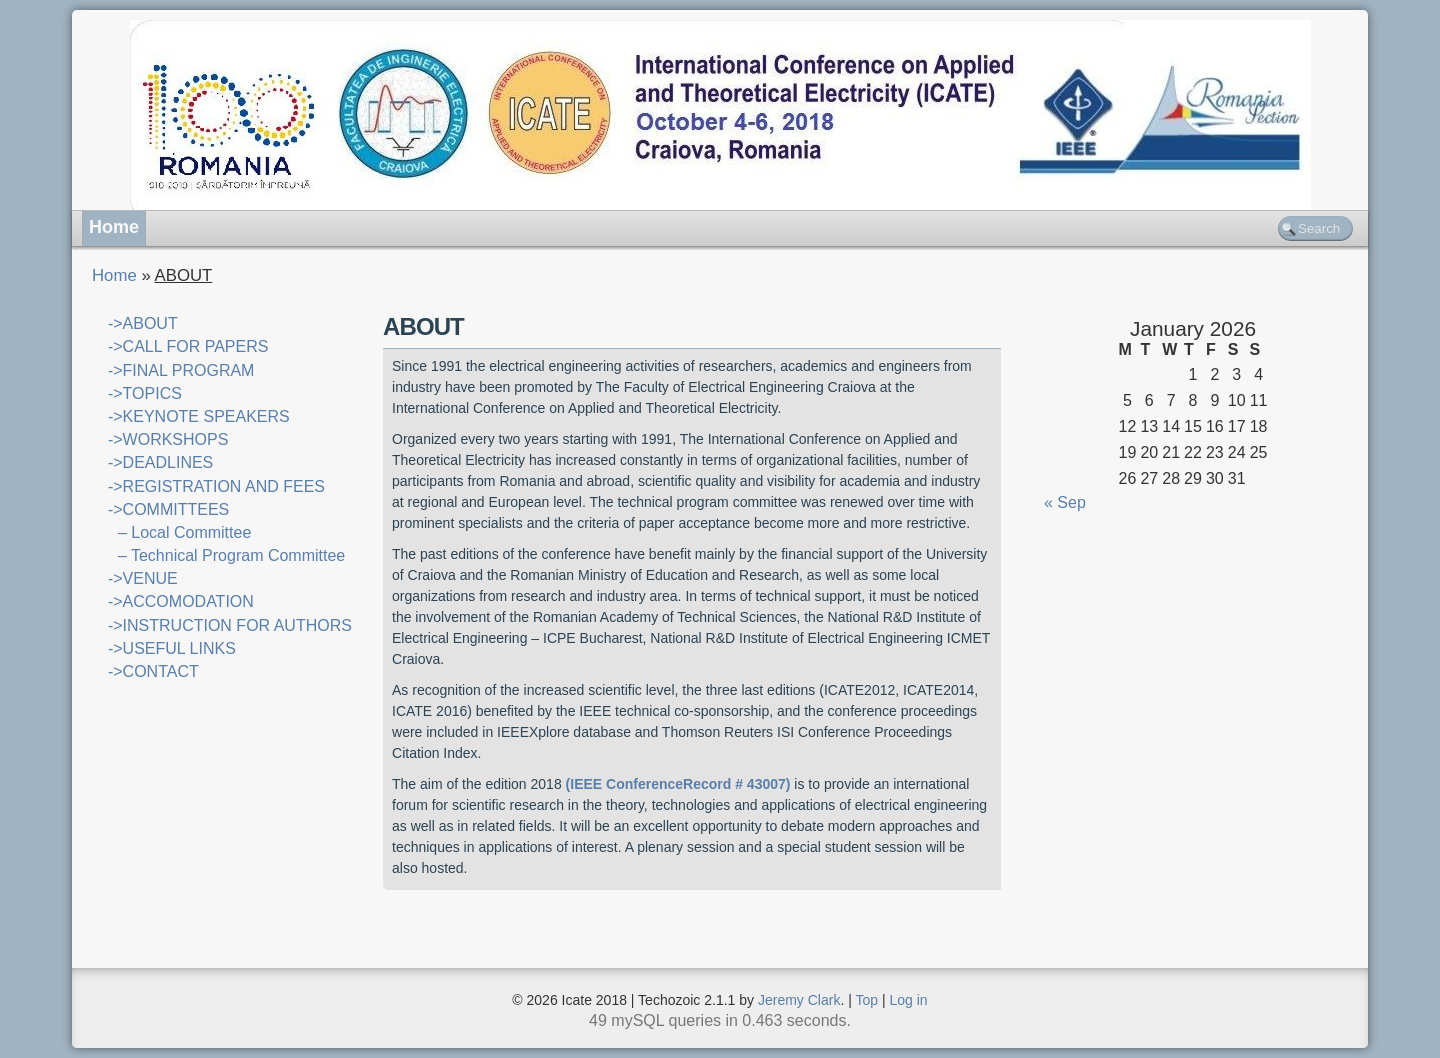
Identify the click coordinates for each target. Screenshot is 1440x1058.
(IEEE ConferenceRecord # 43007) (678, 784)
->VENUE (143, 578)
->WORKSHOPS (168, 439)
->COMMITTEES (168, 509)
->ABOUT (143, 323)
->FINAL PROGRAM (181, 370)
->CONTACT (153, 671)
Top (867, 1000)
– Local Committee (184, 532)
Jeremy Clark (799, 1000)
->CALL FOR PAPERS (188, 346)
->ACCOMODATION (181, 601)
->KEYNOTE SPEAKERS (199, 416)
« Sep (1065, 502)
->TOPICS (145, 393)
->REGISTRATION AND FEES (216, 486)
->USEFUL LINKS (172, 648)
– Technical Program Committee (231, 555)
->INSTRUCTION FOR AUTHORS (230, 625)
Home (114, 227)
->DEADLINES (160, 462)
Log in (909, 1000)
